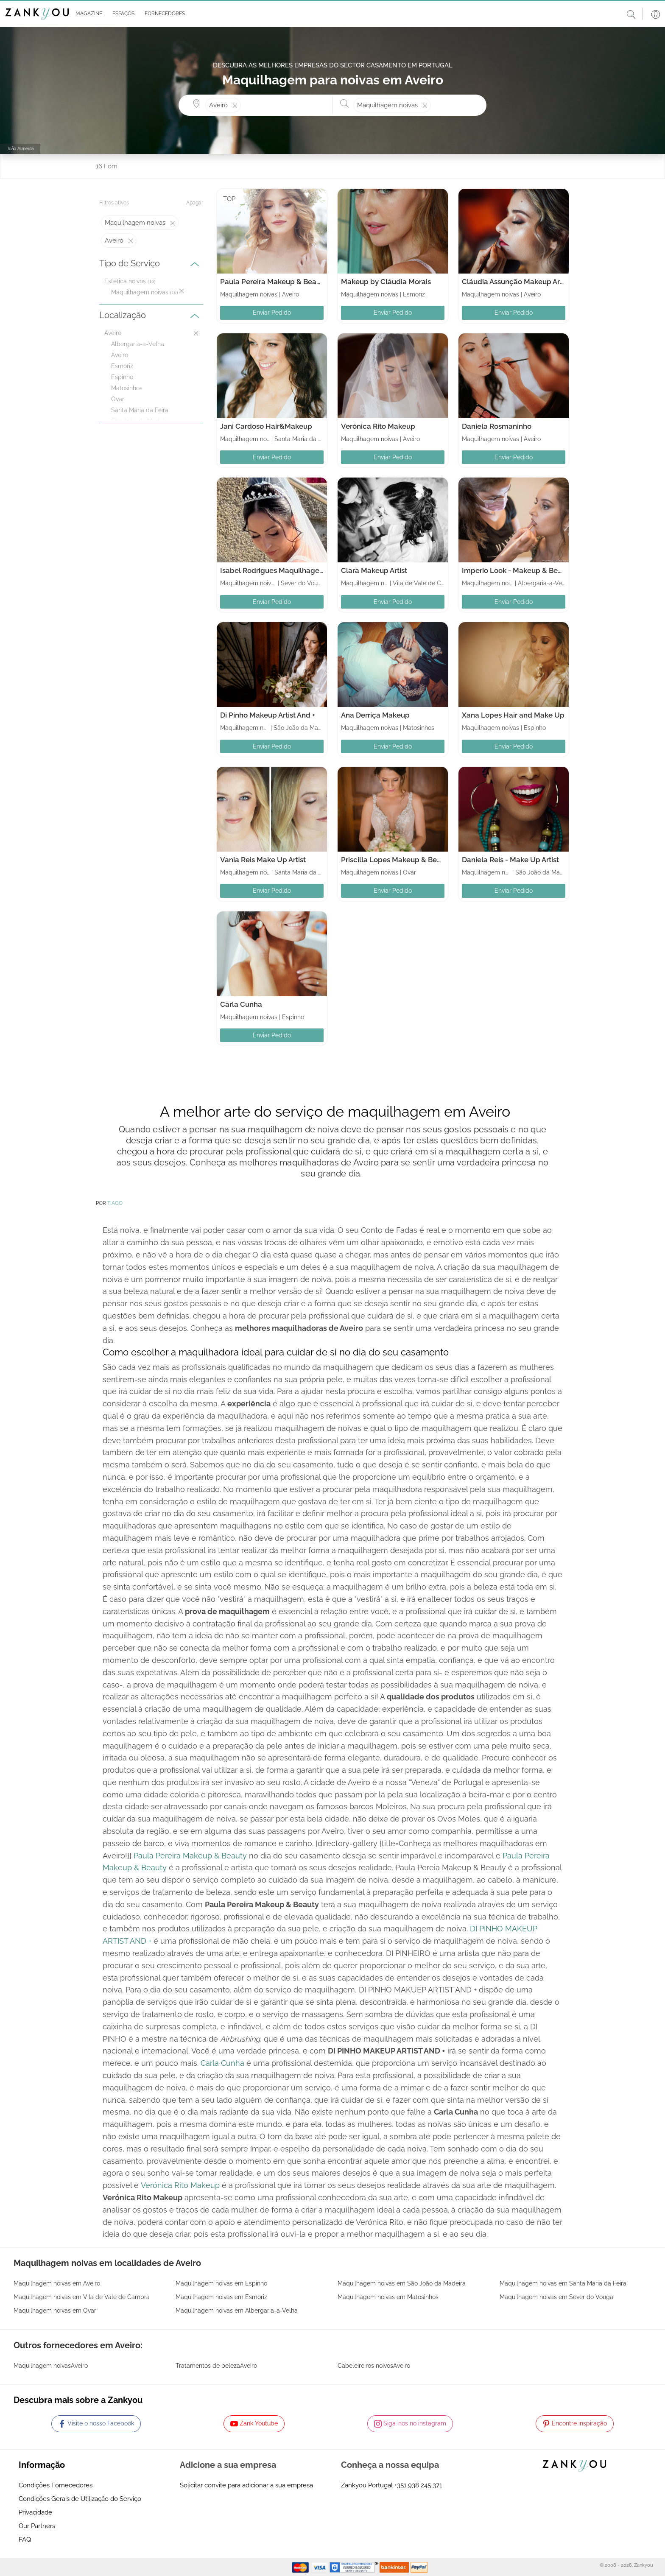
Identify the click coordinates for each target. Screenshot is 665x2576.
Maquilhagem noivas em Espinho (221, 2283)
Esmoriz (122, 366)
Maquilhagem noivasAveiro (51, 2365)
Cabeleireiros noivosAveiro (374, 2365)
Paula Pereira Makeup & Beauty (273, 281)
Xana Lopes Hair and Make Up (513, 715)
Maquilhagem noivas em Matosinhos (388, 2297)
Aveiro (119, 355)
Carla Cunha (241, 1004)
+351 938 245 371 (418, 2485)
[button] (87, 14)
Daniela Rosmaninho (496, 426)
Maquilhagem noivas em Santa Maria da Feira (563, 2283)
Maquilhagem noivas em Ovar (55, 2310)
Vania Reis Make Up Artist (263, 859)
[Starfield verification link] (355, 2566)
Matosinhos (126, 388)
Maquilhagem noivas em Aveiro (57, 2283)
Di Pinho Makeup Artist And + (267, 715)
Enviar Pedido (272, 312)
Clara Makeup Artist (374, 570)
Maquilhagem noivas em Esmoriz (221, 2297)
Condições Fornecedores (55, 2485)
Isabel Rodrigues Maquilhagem (273, 570)
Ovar (117, 399)
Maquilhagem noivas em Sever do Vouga (556, 2297)
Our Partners (37, 2526)
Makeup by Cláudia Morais (386, 281)
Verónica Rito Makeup (378, 426)
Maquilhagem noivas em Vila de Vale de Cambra (82, 2297)
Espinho (122, 377)
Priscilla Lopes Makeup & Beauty (396, 859)
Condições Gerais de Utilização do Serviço (80, 2499)
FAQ (25, 2539)
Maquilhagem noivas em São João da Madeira (402, 2283)
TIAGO (115, 1203)
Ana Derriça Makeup (375, 715)
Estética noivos (125, 281)
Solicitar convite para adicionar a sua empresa (246, 2485)
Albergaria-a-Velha (137, 344)
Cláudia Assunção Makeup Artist (516, 281)
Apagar (194, 203)
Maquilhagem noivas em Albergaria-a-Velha (237, 2310)
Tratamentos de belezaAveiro (216, 2365)
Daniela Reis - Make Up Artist (510, 859)
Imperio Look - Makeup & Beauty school (529, 570)
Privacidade (35, 2512)
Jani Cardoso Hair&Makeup (266, 426)
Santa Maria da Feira (139, 410)
